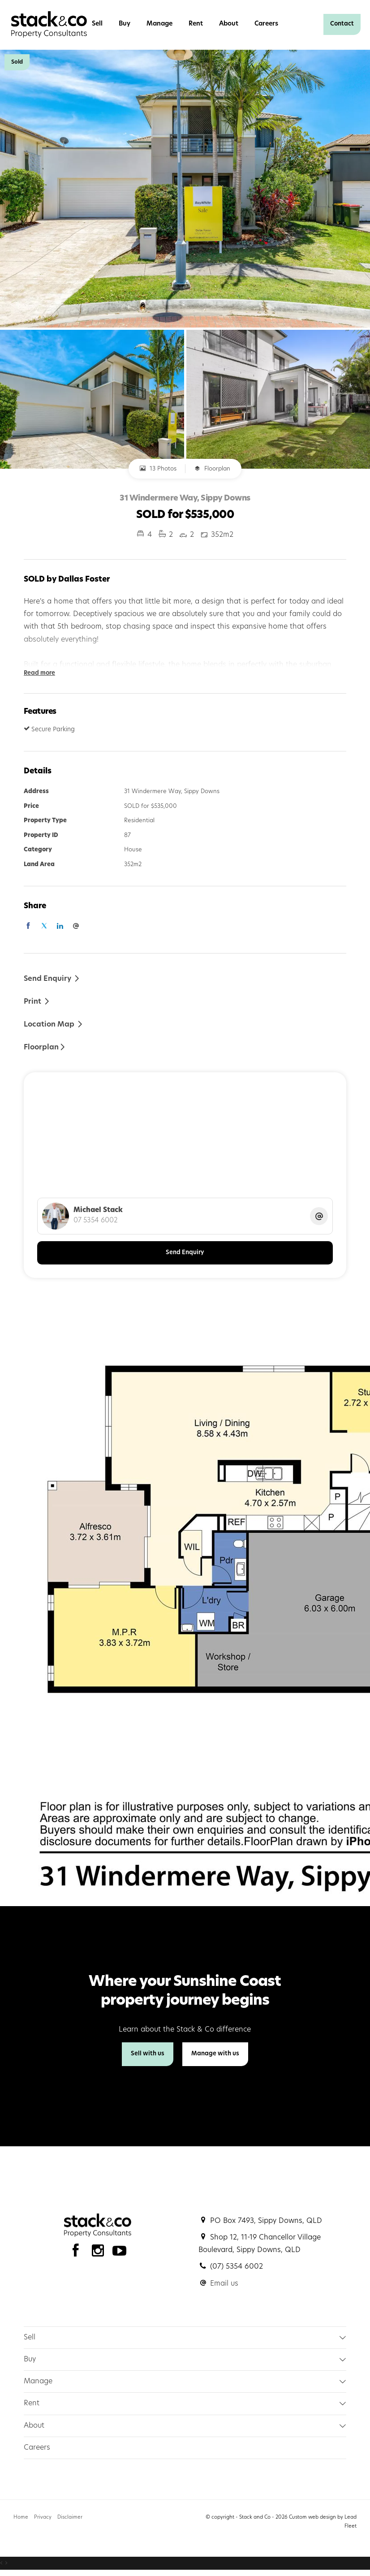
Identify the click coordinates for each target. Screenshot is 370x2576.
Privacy (43, 2517)
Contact (342, 24)
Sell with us (147, 2054)
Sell (97, 24)
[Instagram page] (100, 2253)
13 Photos (158, 469)
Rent (196, 24)
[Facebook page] (78, 2253)
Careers (266, 24)
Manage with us (215, 2054)
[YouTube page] (120, 2253)
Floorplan (212, 469)
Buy (124, 24)
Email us (224, 2283)
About (228, 24)
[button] (37, 1001)
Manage (159, 24)
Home (20, 2517)
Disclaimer (69, 2517)
